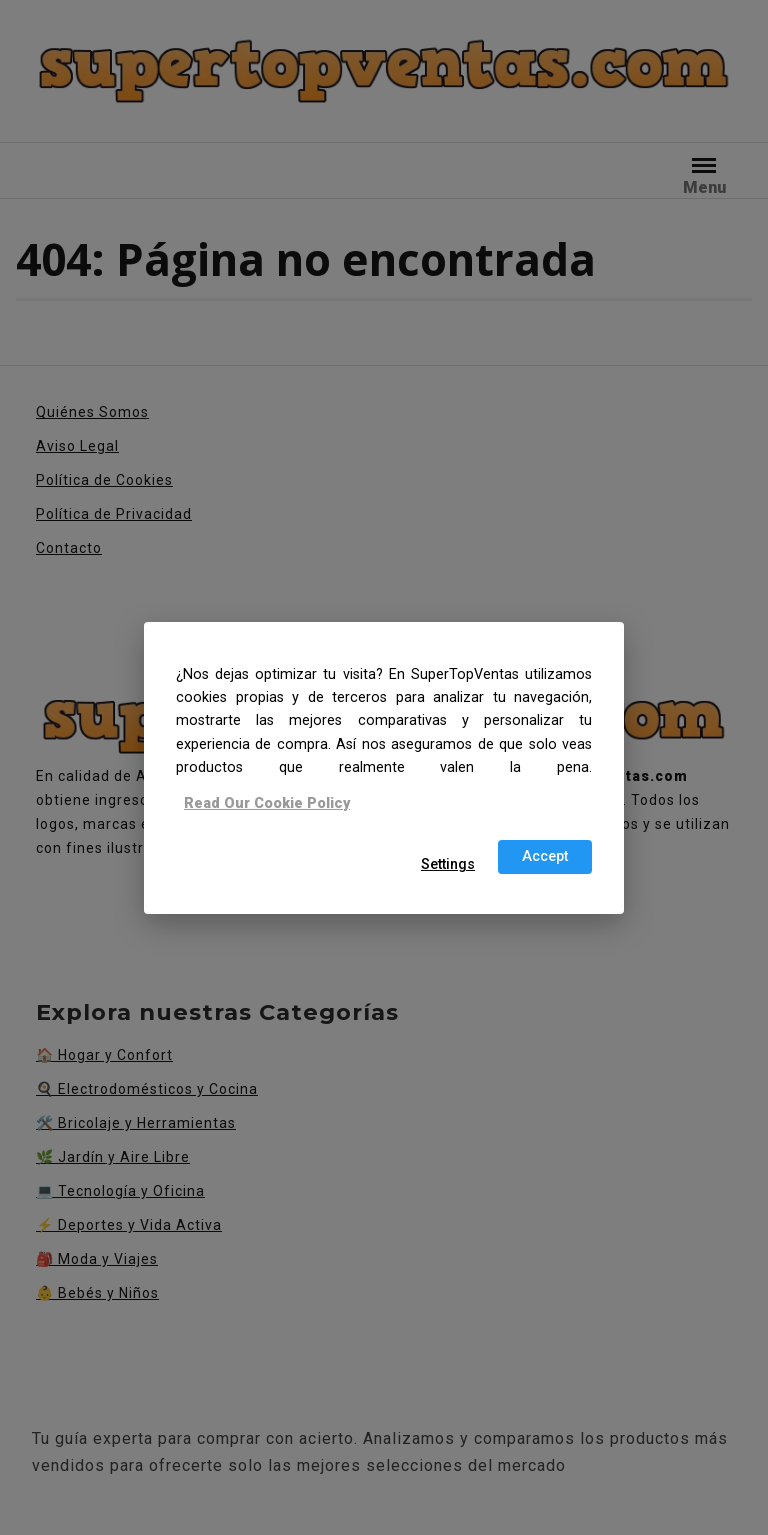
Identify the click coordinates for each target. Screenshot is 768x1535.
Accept (545, 856)
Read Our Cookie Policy (267, 803)
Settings (448, 864)
